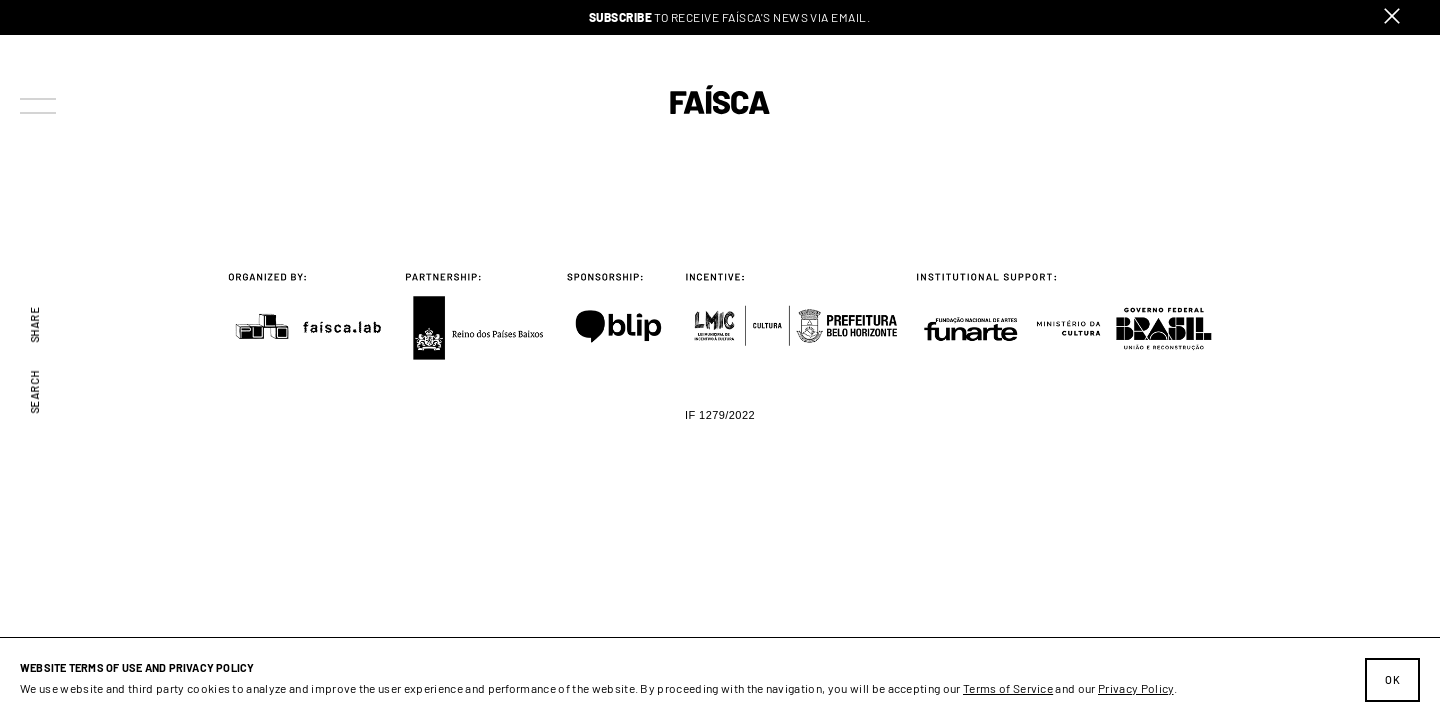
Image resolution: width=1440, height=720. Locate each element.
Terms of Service (1008, 688)
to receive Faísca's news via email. (730, 17)
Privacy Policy (1135, 688)
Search (35, 392)
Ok (1392, 679)
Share (35, 324)
